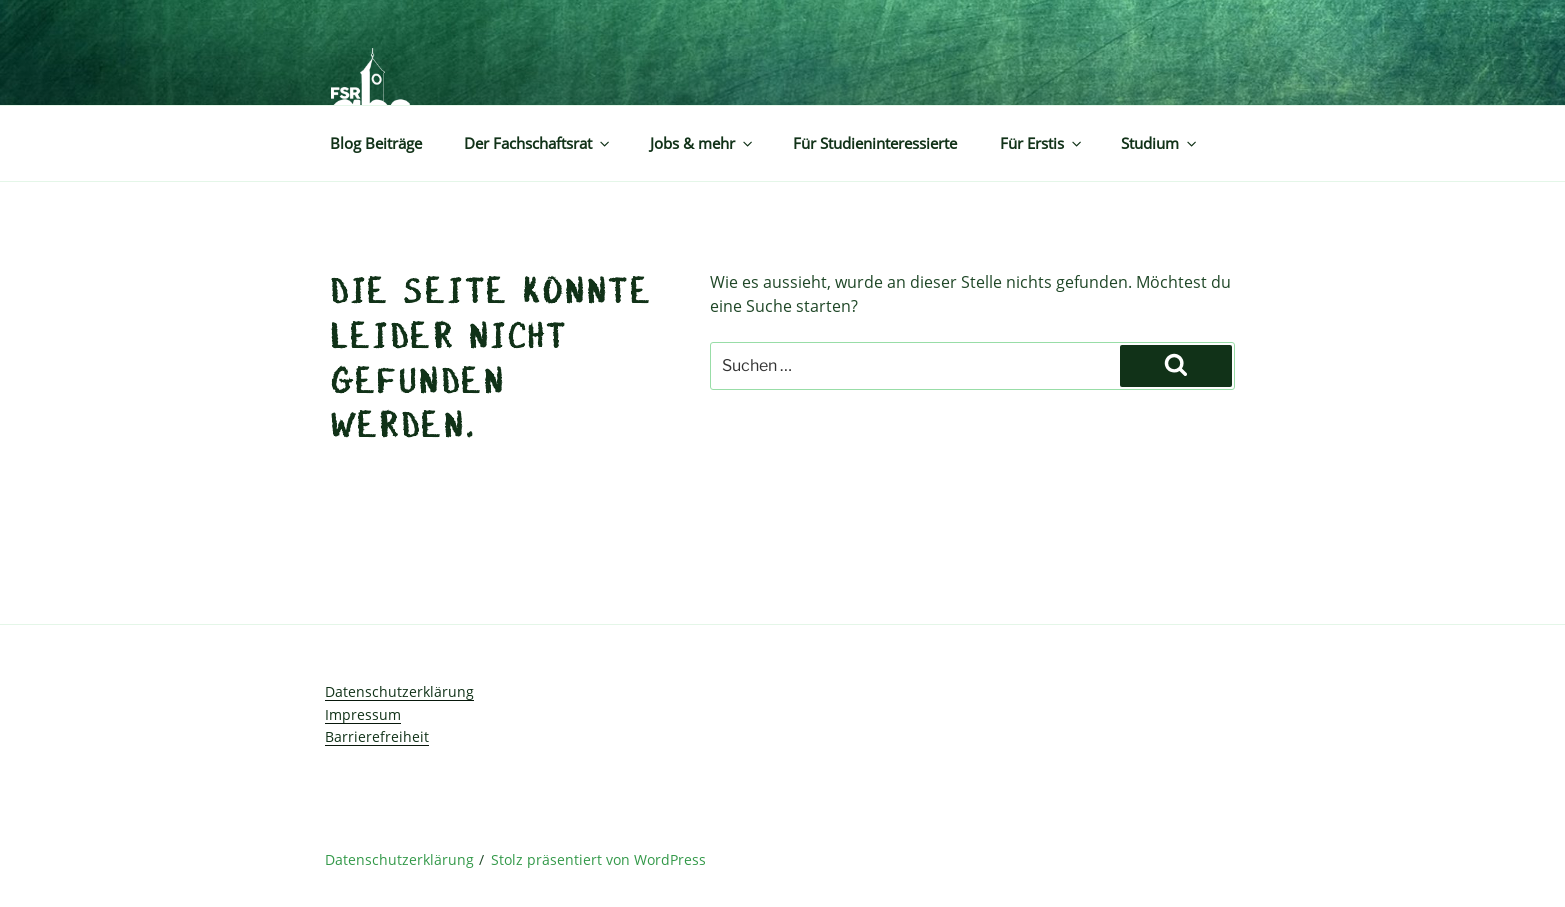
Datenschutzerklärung (399, 691)
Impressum (363, 714)
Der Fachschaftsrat (538, 143)
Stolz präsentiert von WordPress (598, 859)
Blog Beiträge (376, 143)
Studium (1160, 143)
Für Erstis (1042, 143)
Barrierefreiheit (377, 736)
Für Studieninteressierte (875, 143)
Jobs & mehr (702, 143)
